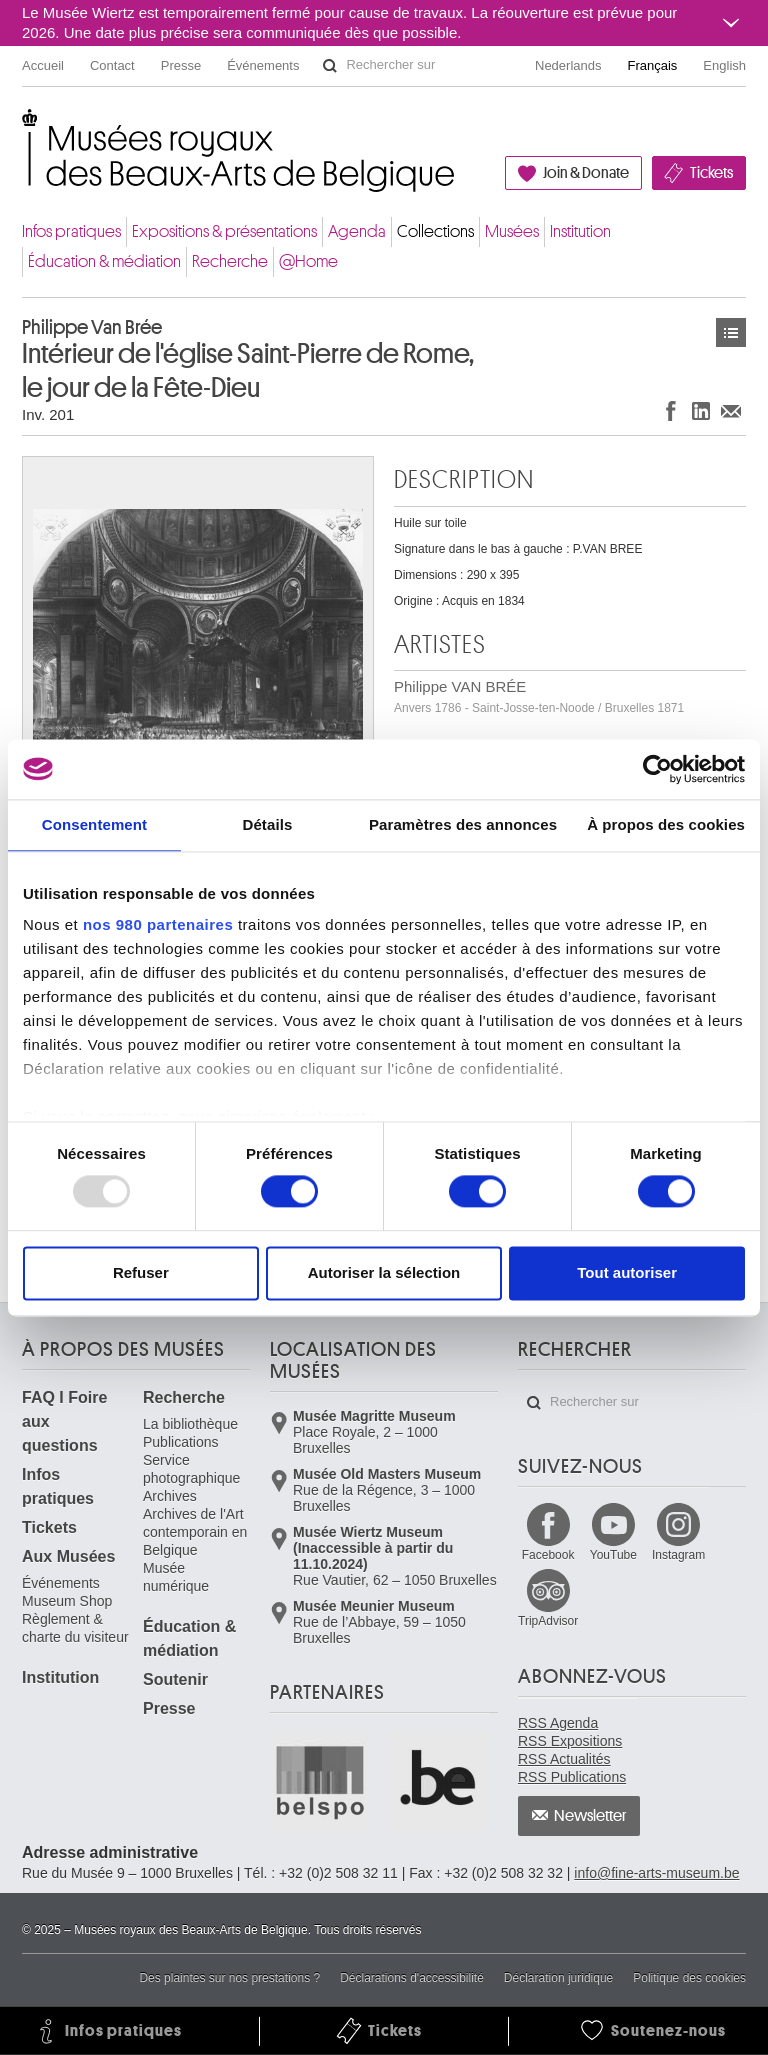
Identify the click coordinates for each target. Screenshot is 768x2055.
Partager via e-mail (731, 410)
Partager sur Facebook (671, 410)
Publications (181, 1442)
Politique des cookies (689, 1978)
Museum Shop (67, 1601)
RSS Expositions (570, 1741)
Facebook (548, 1555)
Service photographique (191, 1469)
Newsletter (590, 1816)
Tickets (711, 173)
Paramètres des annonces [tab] (463, 824)
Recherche (230, 261)
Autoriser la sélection (384, 1272)
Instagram (678, 1555)
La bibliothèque (190, 1424)
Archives (170, 1496)
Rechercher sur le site (330, 66)
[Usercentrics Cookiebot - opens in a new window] (657, 769)
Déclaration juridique (558, 1978)
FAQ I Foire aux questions (64, 1421)
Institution (580, 231)
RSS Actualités (564, 1759)
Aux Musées (68, 1556)
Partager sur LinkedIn (701, 410)
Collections (435, 231)
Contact (112, 65)
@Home (308, 261)
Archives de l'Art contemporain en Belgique (195, 1532)
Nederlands (568, 65)
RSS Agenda (558, 1723)
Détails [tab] (267, 824)
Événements (263, 65)
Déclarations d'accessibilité (412, 1978)
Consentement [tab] (94, 824)
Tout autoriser (627, 1272)
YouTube (613, 1555)
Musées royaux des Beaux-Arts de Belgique (23, 129)
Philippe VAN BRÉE (539, 696)
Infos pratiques (71, 231)
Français (653, 65)
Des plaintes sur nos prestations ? (229, 1978)
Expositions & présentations (224, 231)
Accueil (43, 65)
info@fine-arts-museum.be (656, 1873)
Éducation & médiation (104, 261)
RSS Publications (572, 1777)
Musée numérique (176, 1577)
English (724, 65)
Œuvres (731, 332)
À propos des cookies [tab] (666, 824)
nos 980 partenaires (158, 924)
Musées (512, 231)
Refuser (141, 1272)
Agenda (357, 231)
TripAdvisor (548, 1621)
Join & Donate (586, 173)
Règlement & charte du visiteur (75, 1628)
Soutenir (175, 1679)
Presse (181, 65)
